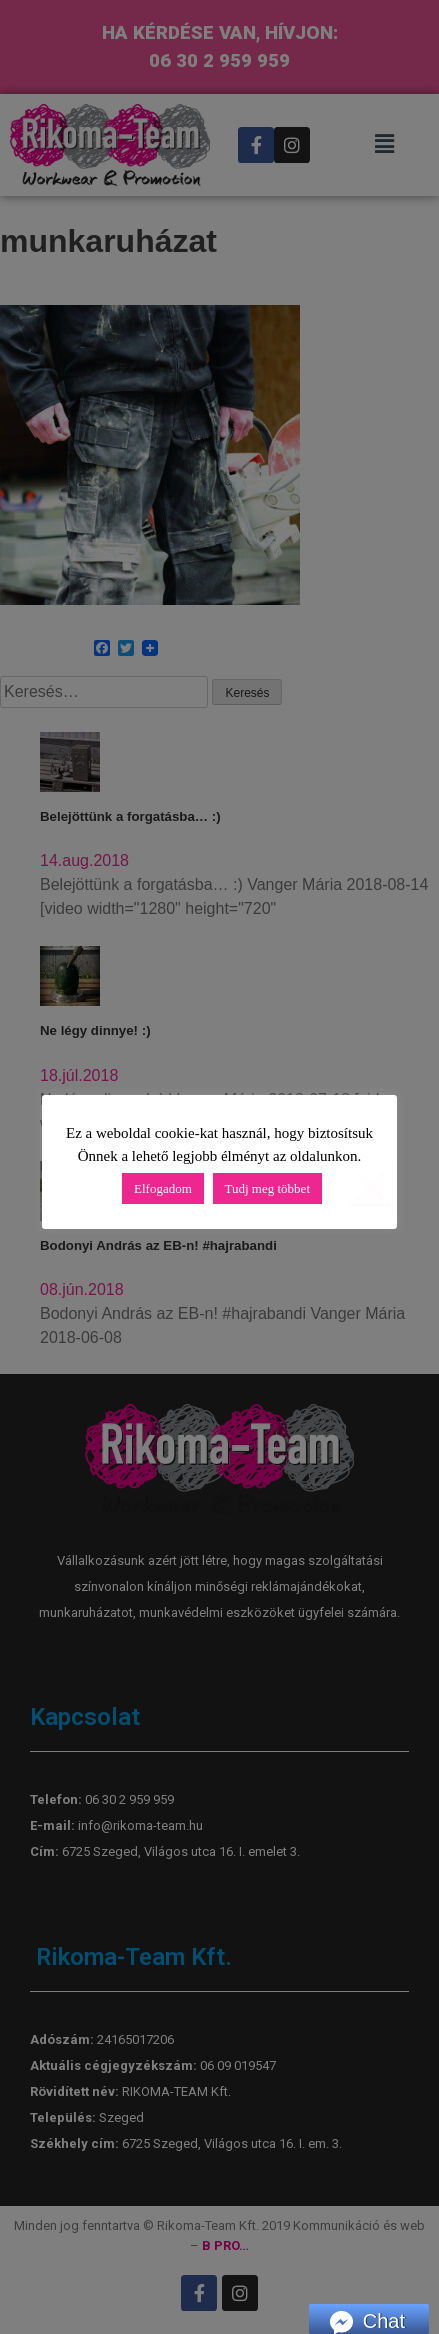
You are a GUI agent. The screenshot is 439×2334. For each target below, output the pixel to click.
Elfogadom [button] (163, 1188)
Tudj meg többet (267, 1188)
